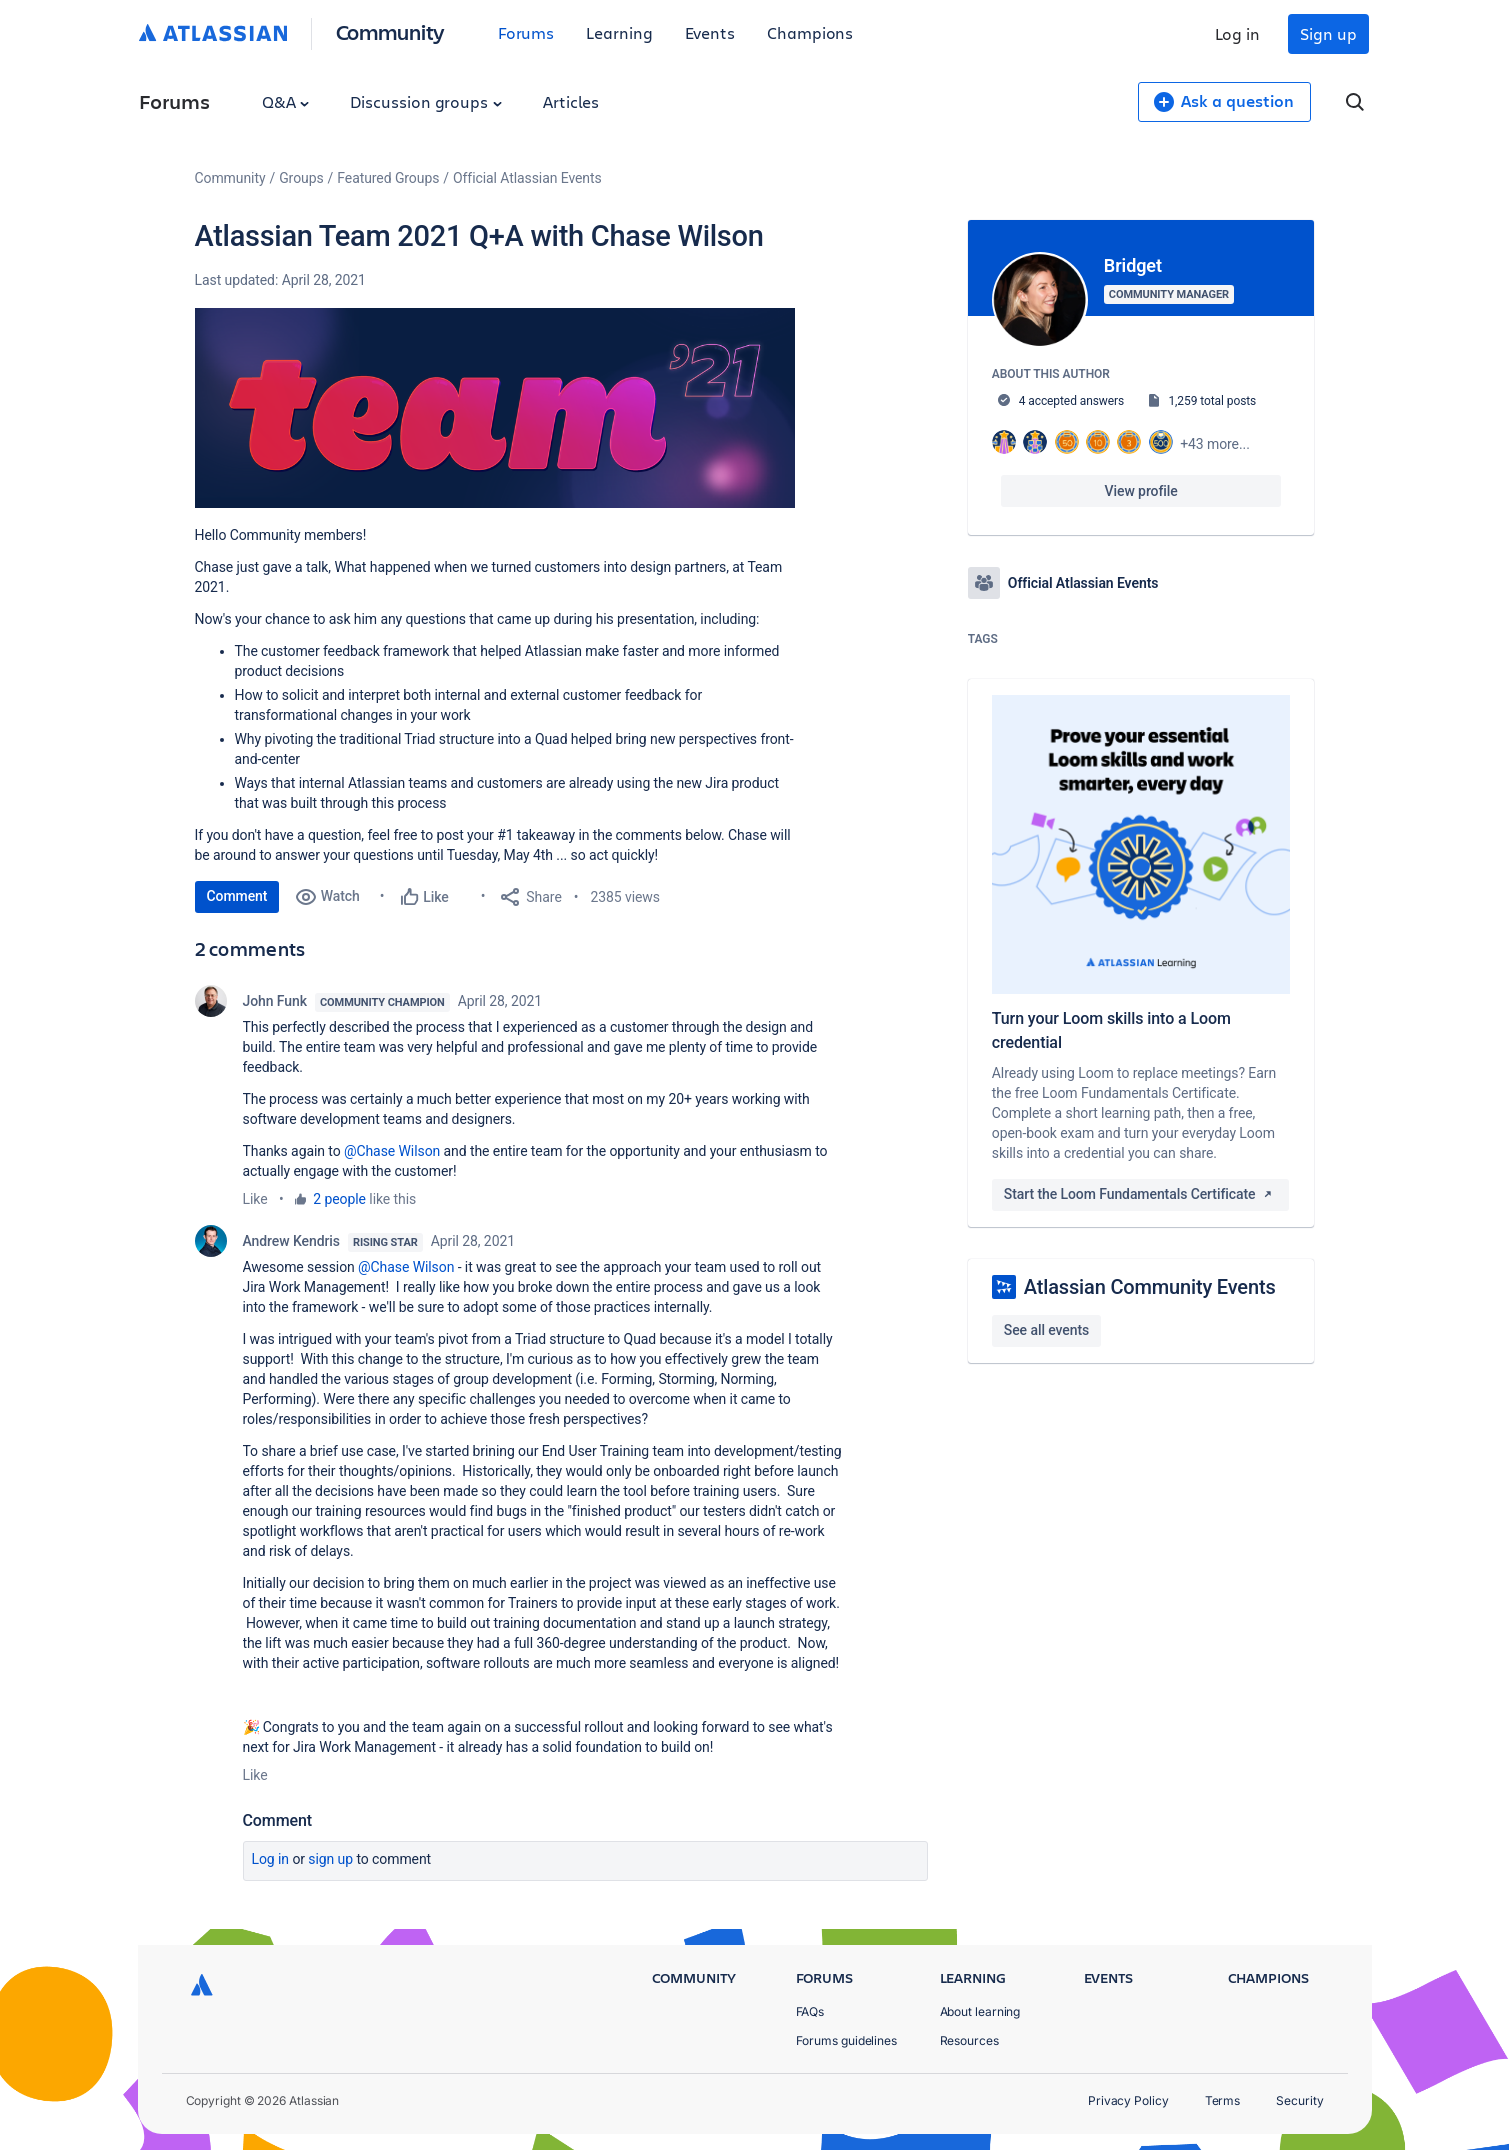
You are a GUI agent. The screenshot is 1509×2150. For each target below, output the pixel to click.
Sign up (1328, 33)
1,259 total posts (1212, 401)
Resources (969, 2040)
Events (710, 32)
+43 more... (1215, 444)
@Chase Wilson (392, 1151)
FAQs (810, 2011)
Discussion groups (426, 101)
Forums (526, 32)
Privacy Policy (1128, 2100)
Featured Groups (388, 178)
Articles (571, 101)
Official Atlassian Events (527, 178)
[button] (495, 408)
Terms (1223, 2100)
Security (1299, 2100)
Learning (619, 32)
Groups (301, 178)
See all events (1046, 1330)
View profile (1141, 491)
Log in (1238, 33)
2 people (339, 1199)
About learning (980, 2011)
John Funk (275, 1001)
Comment (237, 896)
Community (390, 31)
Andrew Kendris (291, 1241)
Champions (810, 32)
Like (255, 1199)
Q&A (286, 101)
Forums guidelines (847, 2040)
